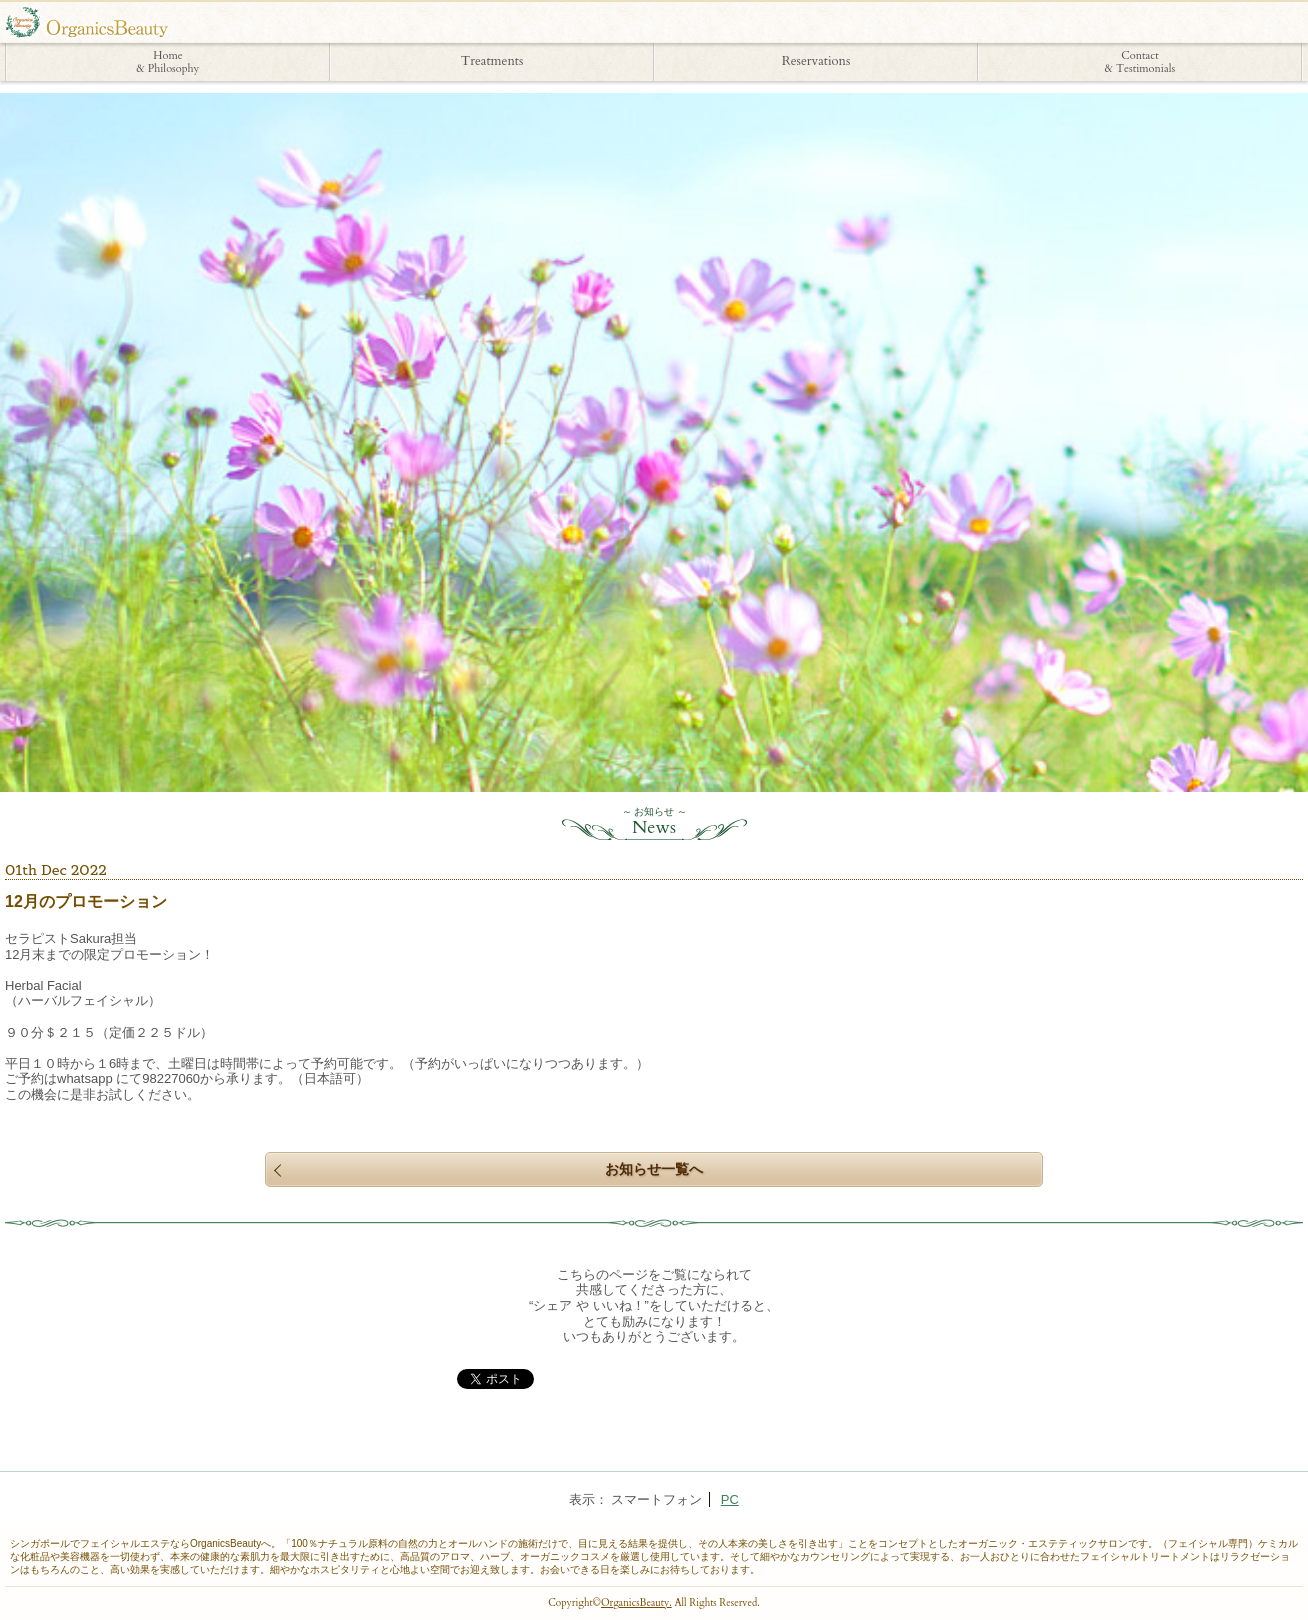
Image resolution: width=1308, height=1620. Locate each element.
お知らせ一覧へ (654, 1169)
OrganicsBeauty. (636, 1603)
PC (730, 1499)
